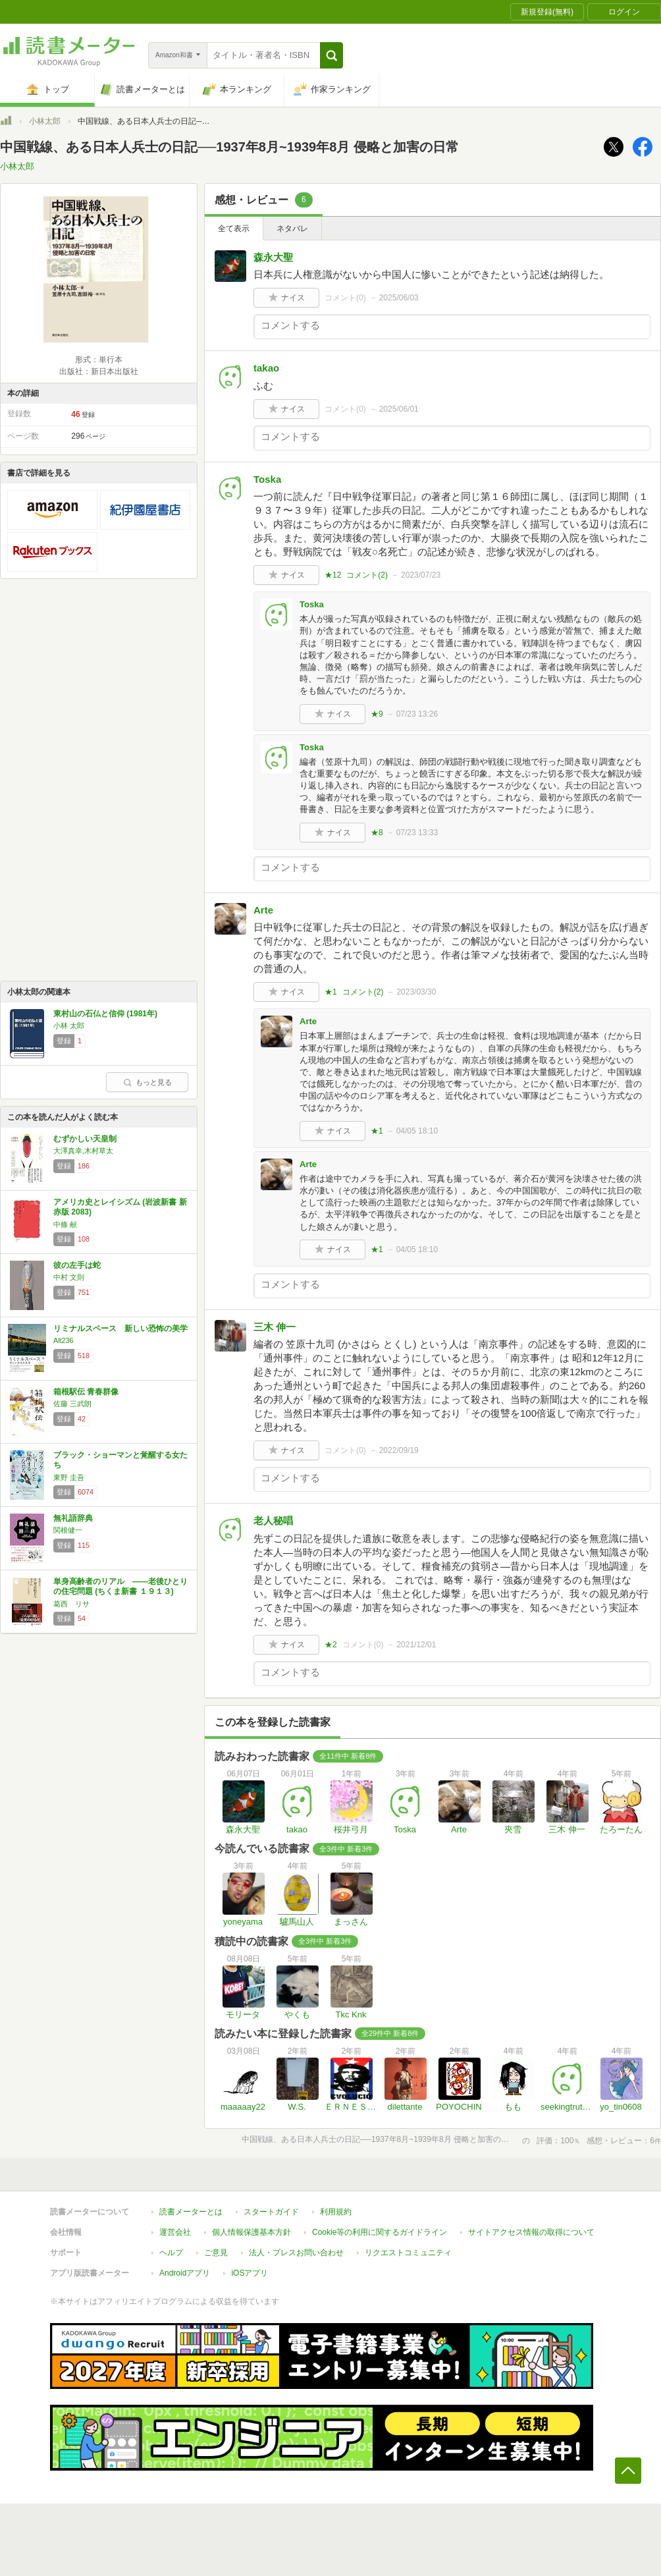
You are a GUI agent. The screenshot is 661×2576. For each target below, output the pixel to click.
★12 (333, 575)
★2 (331, 1644)
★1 (331, 992)
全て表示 (234, 228)
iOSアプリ (249, 2273)
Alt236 (63, 1340)
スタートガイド (271, 2212)
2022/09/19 (399, 1450)
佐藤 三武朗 (72, 1404)
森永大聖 (273, 257)
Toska (267, 479)
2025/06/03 (399, 298)
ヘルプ (171, 2253)
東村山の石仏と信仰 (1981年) (105, 1013)
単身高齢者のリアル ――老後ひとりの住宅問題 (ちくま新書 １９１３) (120, 1587)
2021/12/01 (416, 1645)
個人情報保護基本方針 (251, 2232)
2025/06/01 (399, 409)
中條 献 (65, 1224)
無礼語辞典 (73, 1518)
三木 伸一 (274, 1326)
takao (266, 367)
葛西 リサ (71, 1604)
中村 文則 (68, 1277)
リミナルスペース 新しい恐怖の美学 (120, 1328)
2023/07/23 (420, 575)
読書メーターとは (191, 2212)
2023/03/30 (416, 992)
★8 (377, 832)
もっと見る (147, 1082)
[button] (331, 55)
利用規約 (336, 2212)
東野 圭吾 (68, 1477)
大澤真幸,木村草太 (83, 1151)
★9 (377, 714)
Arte (263, 910)
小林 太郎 (68, 1025)
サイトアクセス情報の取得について (531, 2232)
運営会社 (175, 2232)
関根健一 (67, 1530)
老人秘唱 (273, 1520)
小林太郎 (45, 121)
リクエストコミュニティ (408, 2253)
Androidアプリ (184, 2273)
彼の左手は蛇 (77, 1265)
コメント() (345, 298)
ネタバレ (292, 228)
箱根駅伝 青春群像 (86, 1391)
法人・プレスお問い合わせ (296, 2253)
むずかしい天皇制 (85, 1138)
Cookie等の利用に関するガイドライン (379, 2232)
